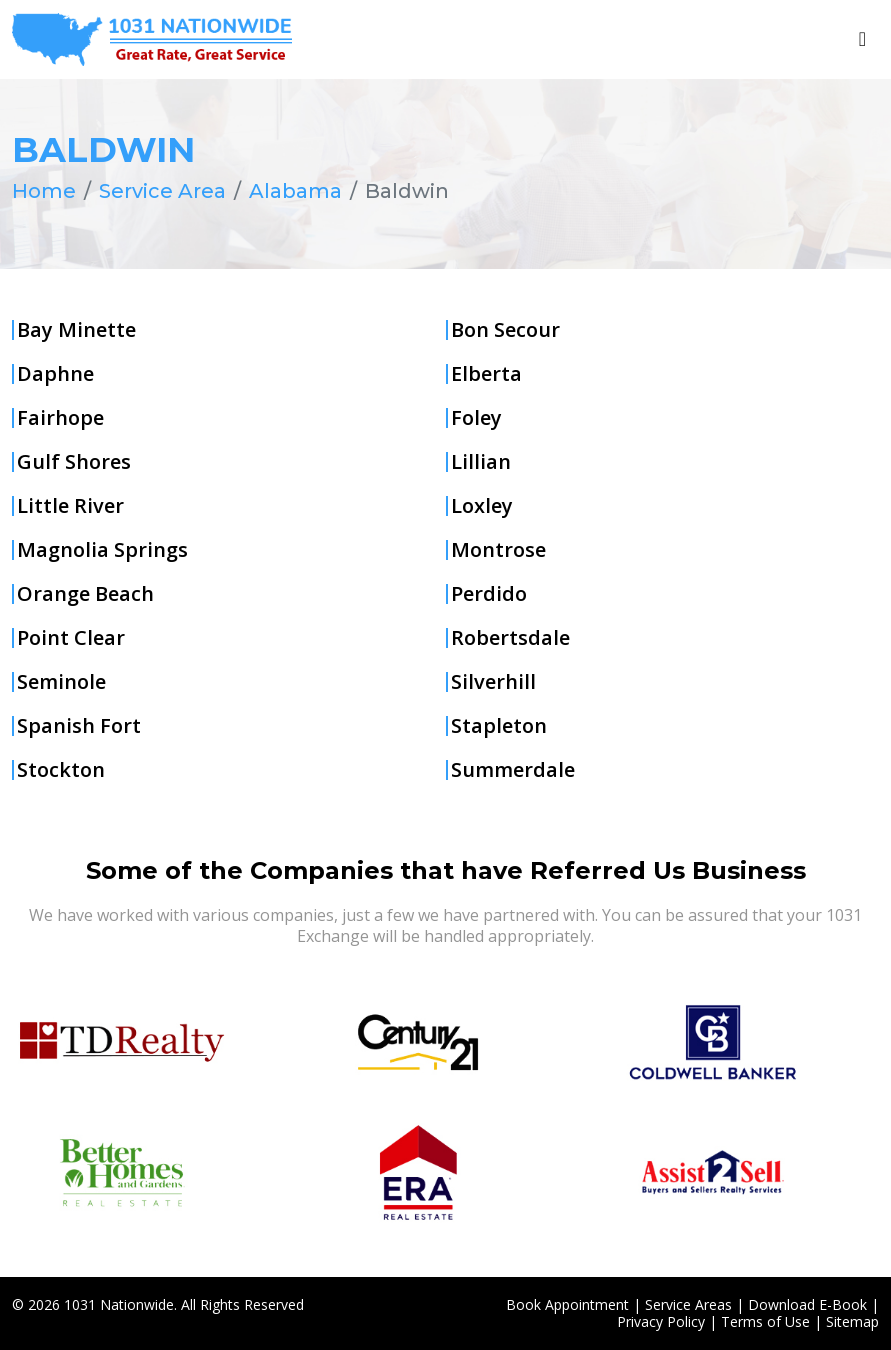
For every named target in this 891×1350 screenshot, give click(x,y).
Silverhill (493, 682)
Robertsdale (510, 638)
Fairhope (60, 418)
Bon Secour (505, 330)
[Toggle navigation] (862, 39)
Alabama (295, 191)
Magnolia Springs (102, 550)
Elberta (486, 374)
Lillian (481, 462)
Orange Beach (85, 594)
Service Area (162, 191)
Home (44, 191)
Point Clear (71, 638)
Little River (70, 506)
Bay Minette (76, 330)
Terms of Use (765, 1320)
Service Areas (688, 1303)
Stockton (61, 770)
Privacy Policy (661, 1320)
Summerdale (513, 770)
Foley (476, 418)
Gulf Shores (74, 462)
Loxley (482, 506)
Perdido (489, 594)
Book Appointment (567, 1303)
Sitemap (852, 1320)
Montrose (498, 550)
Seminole (61, 682)
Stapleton (499, 726)
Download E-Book (807, 1303)
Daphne (55, 374)
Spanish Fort (79, 726)
